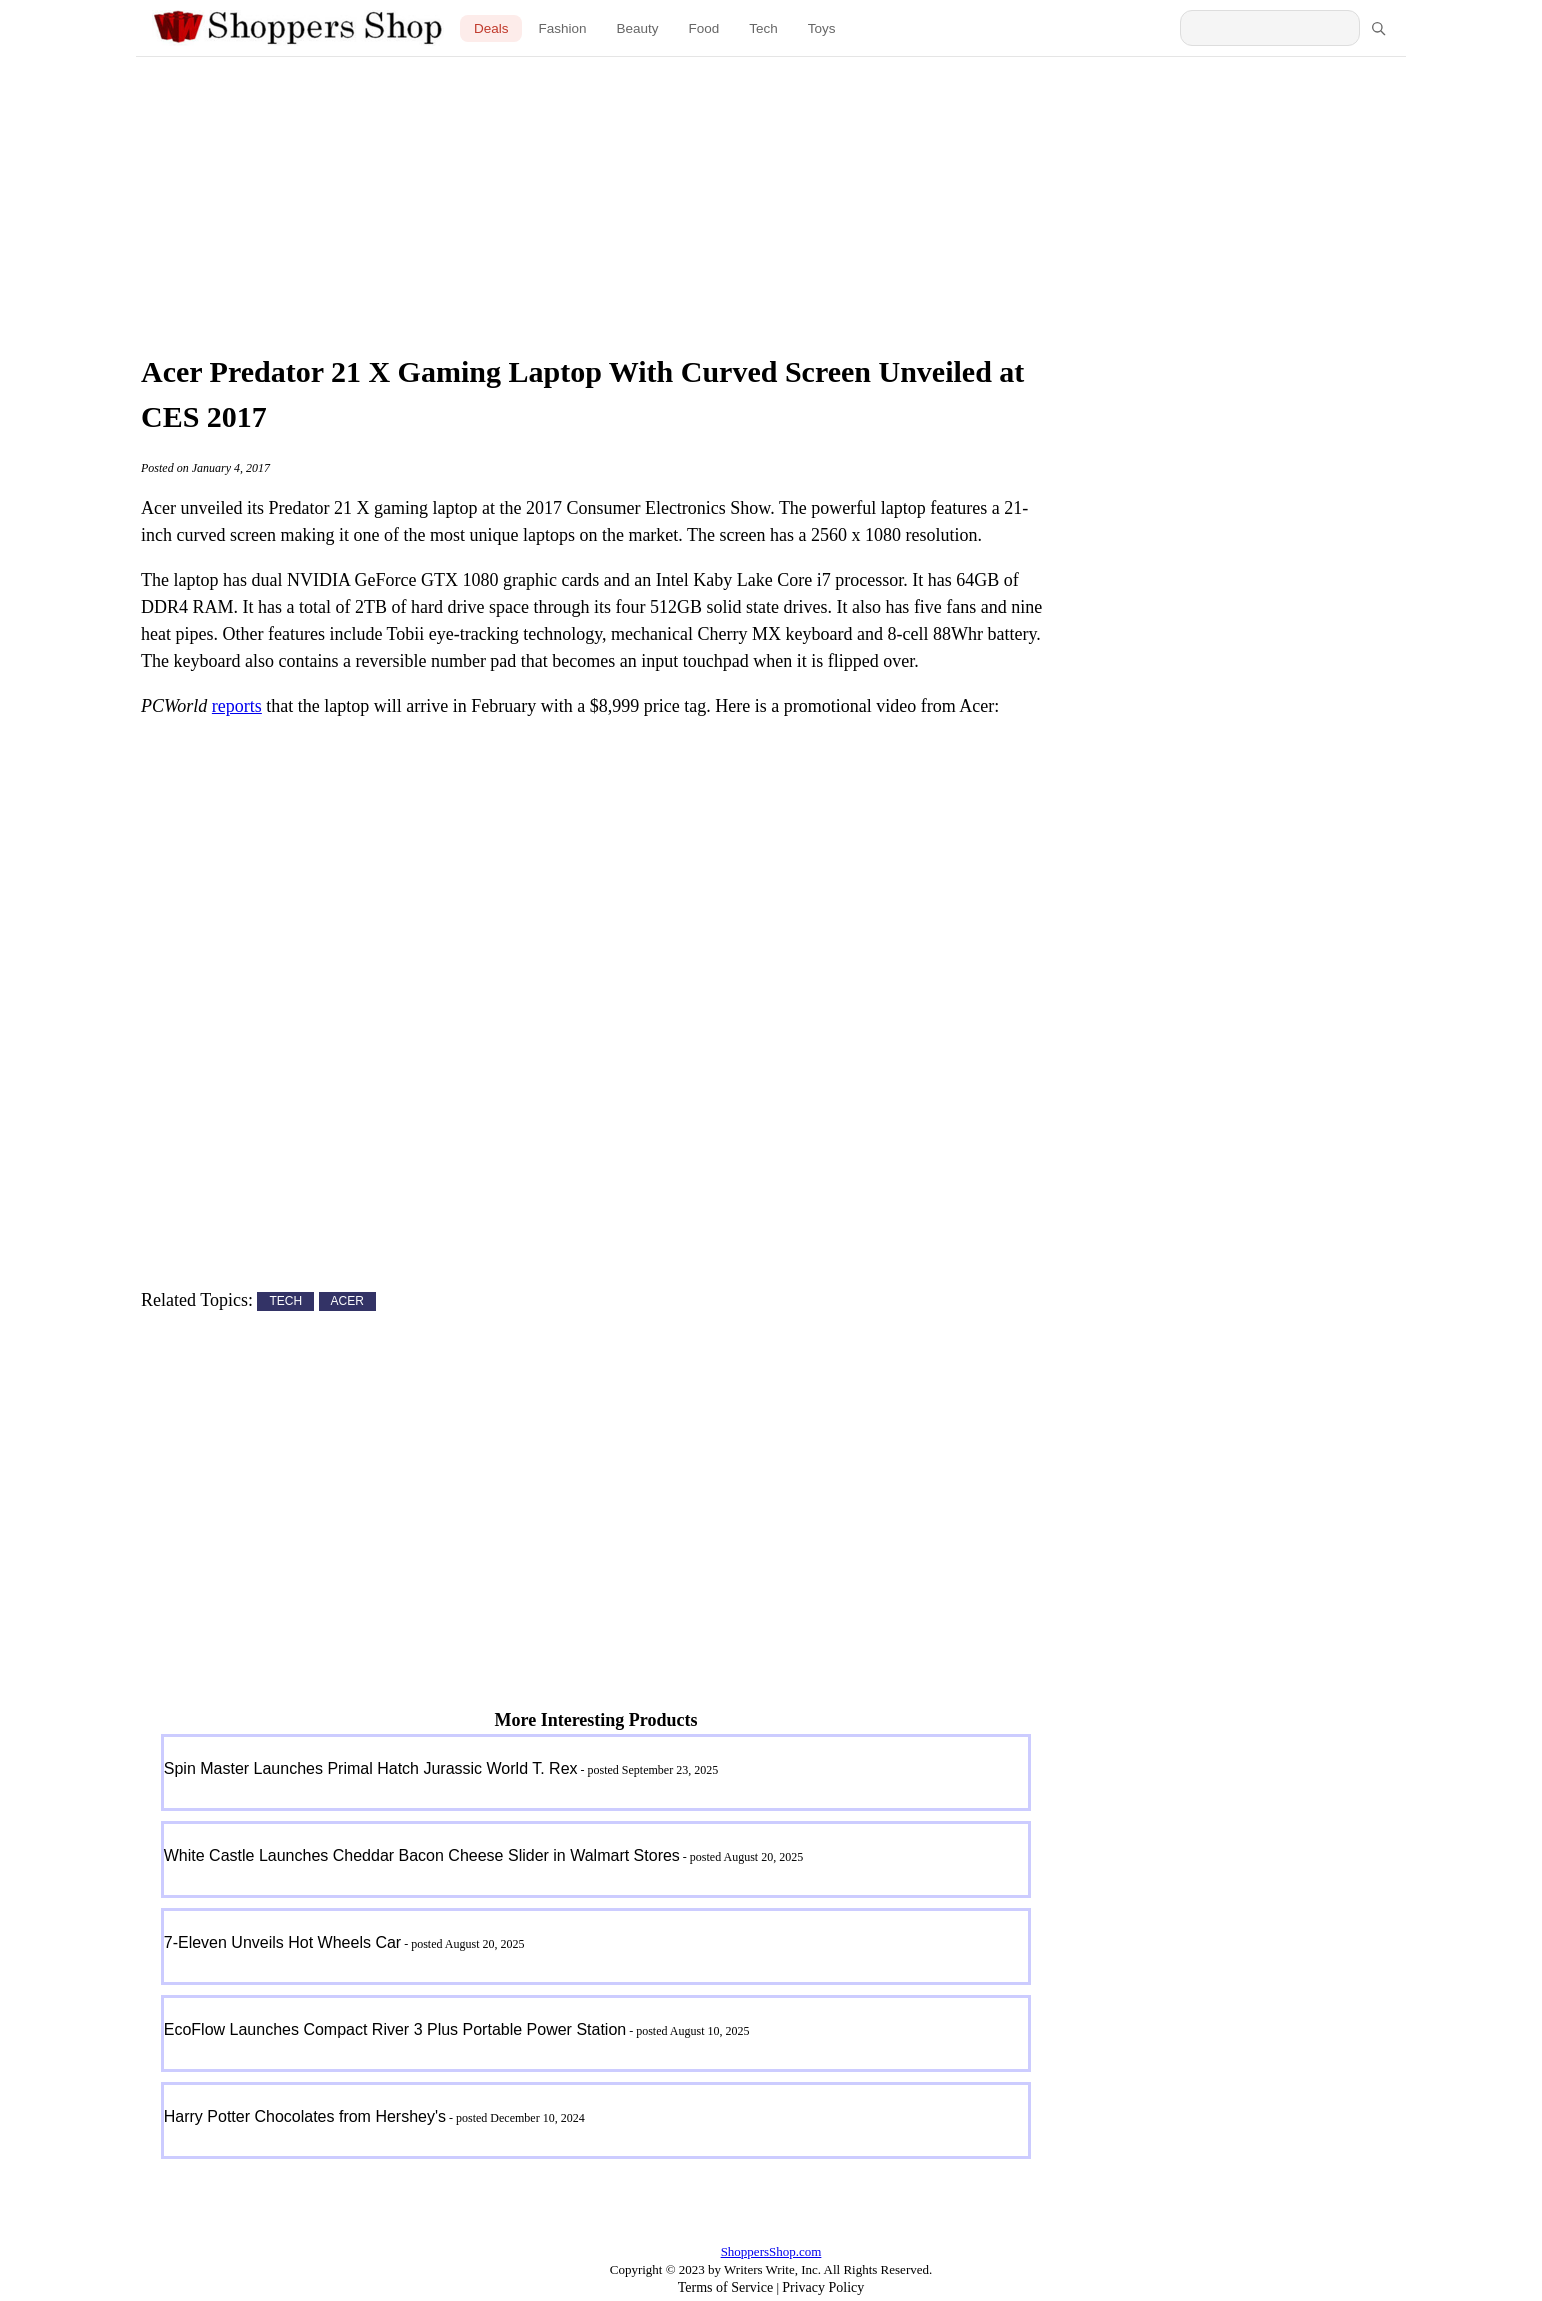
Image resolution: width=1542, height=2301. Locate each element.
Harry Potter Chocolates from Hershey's (305, 2116)
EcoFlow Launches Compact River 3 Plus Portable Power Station (395, 2029)
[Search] (1378, 28)
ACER (347, 1302)
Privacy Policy (823, 2287)
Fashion (562, 28)
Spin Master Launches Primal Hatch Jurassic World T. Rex (371, 1768)
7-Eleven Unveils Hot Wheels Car (282, 1942)
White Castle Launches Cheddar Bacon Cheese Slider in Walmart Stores (422, 1855)
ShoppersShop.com (771, 2251)
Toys (822, 28)
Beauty (637, 28)
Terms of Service (725, 2287)
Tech (763, 28)
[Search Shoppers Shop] (1270, 28)
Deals (491, 28)
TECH (285, 1302)
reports (237, 706)
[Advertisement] (771, 200)
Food (704, 28)
